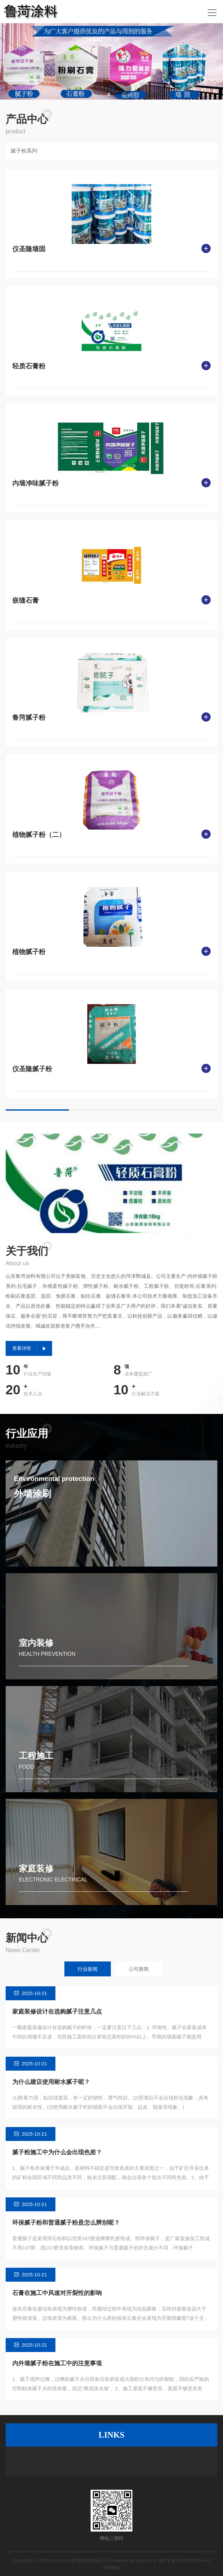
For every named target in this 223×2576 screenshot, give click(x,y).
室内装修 (36, 1643)
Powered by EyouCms (132, 2560)
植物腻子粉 (28, 951)
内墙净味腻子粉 (35, 483)
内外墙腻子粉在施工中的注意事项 (57, 2363)
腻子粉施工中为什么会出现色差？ (57, 2152)
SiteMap (111, 2567)
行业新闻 (88, 1969)
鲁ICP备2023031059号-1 (184, 2560)
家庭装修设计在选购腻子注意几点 (57, 2011)
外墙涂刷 (32, 1494)
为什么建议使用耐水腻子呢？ (51, 2082)
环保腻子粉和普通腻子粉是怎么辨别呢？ (66, 2222)
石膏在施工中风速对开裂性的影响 (57, 2293)
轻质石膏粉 (28, 366)
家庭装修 (36, 1869)
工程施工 (36, 1756)
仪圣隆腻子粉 (32, 1068)
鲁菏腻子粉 (28, 717)
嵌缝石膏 (25, 600)
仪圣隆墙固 (28, 249)
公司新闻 (139, 1969)
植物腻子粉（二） (38, 834)
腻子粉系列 (24, 151)
